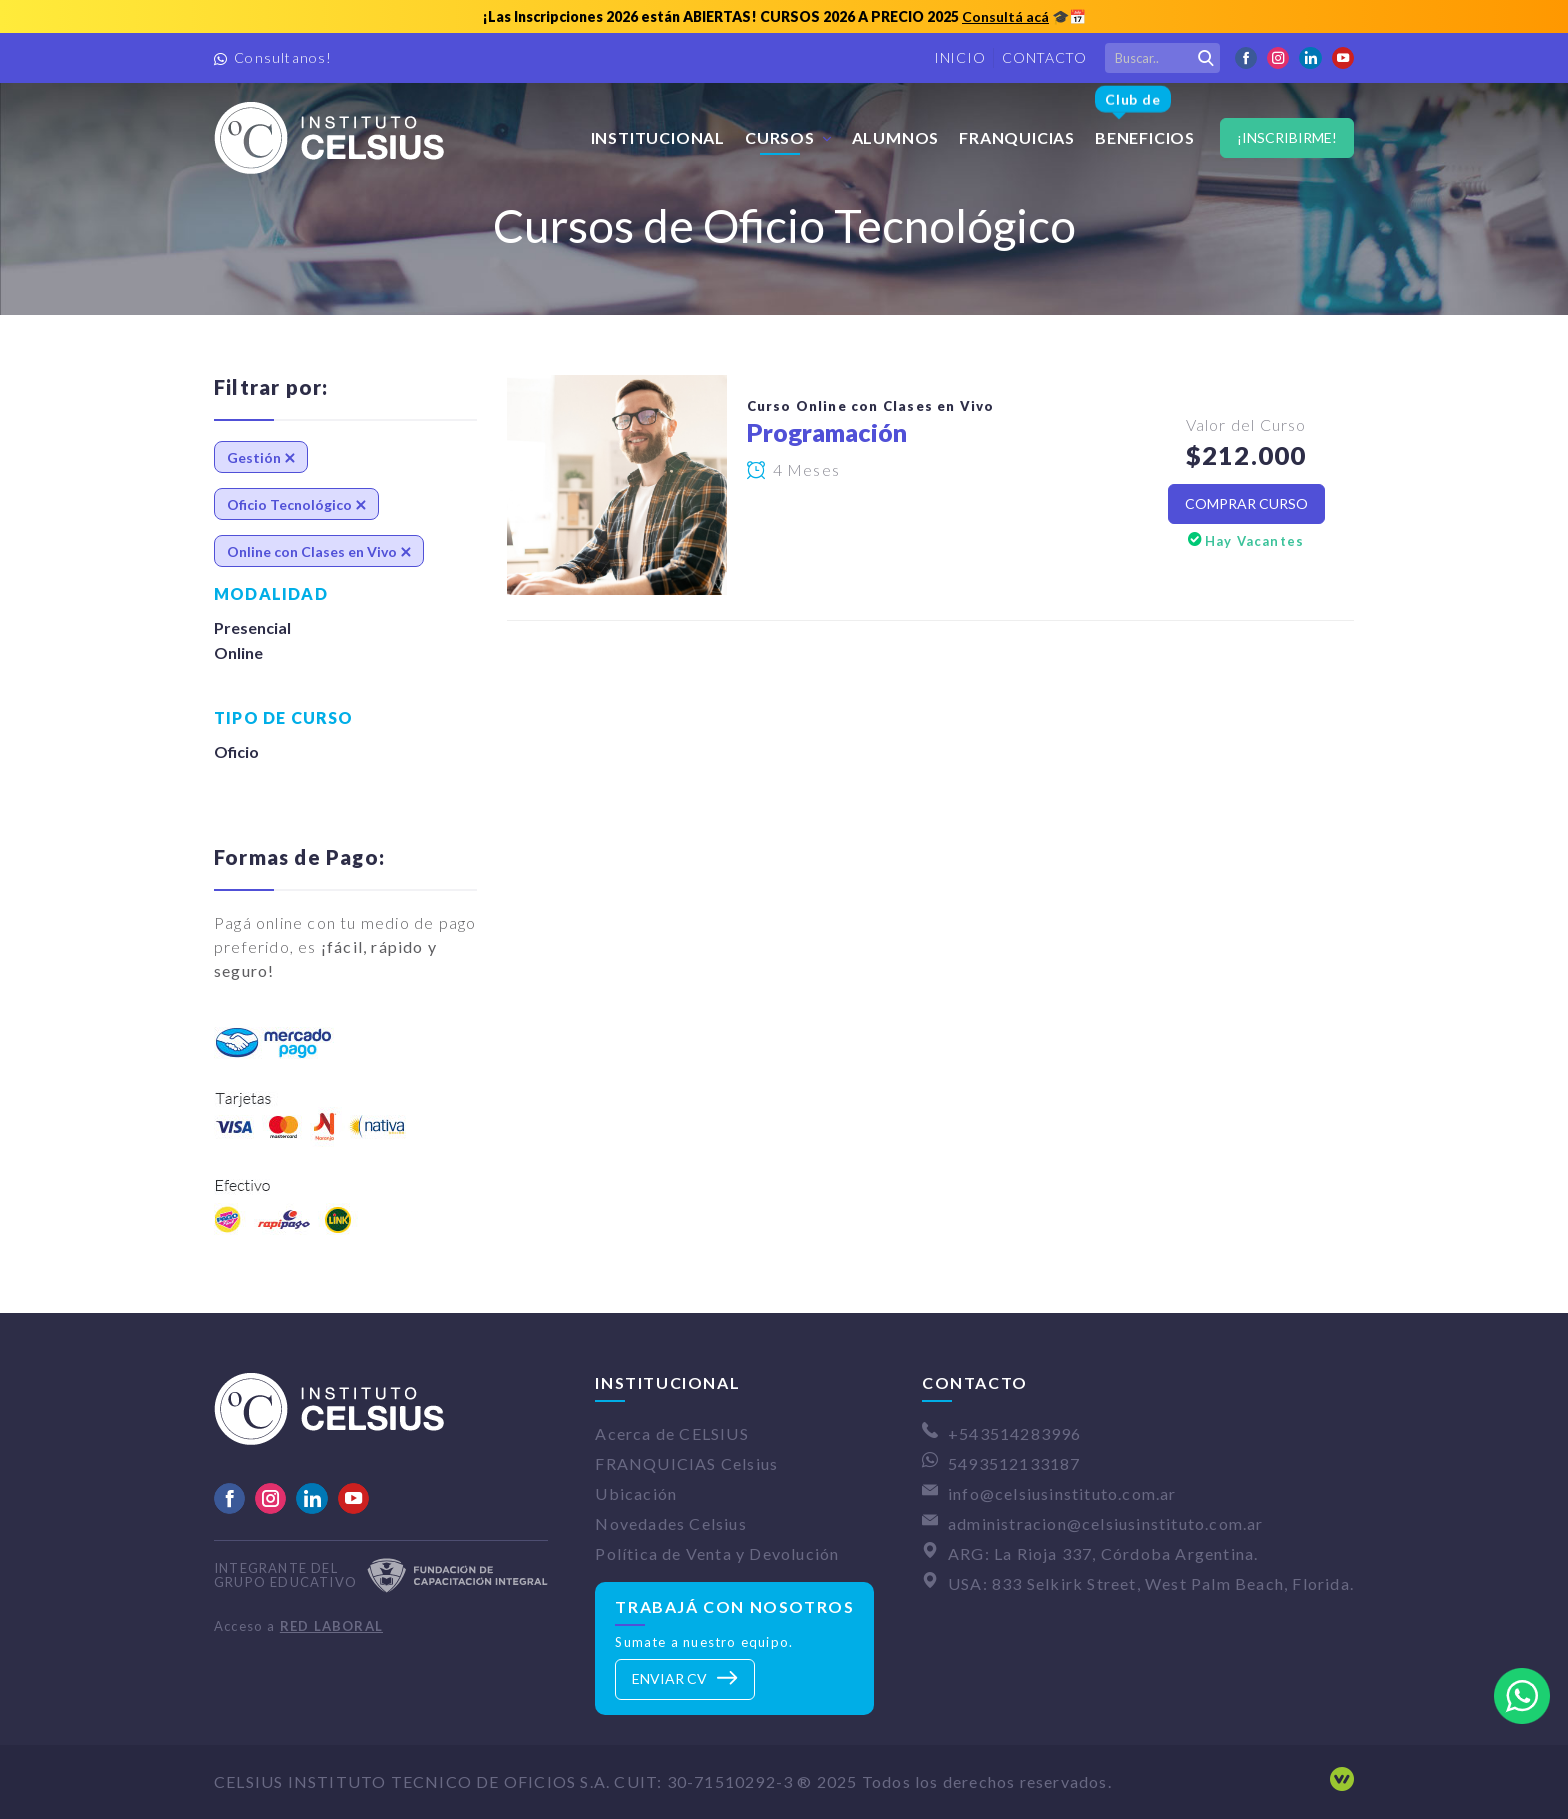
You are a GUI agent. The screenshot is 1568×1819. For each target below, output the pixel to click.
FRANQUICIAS (1017, 137)
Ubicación (636, 1493)
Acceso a (298, 1626)
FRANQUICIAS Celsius (686, 1463)
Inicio (959, 57)
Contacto (1044, 57)
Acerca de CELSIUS (671, 1433)
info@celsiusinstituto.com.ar (1062, 1493)
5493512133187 (1014, 1463)
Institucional (658, 137)
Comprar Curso (1246, 503)
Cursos (780, 137)
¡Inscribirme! (1287, 137)
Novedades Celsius (670, 1523)
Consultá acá (1005, 16)
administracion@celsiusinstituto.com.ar (1106, 1523)
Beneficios (1145, 117)
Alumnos (896, 137)
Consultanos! (283, 57)
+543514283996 (1015, 1433)
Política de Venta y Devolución (717, 1553)
